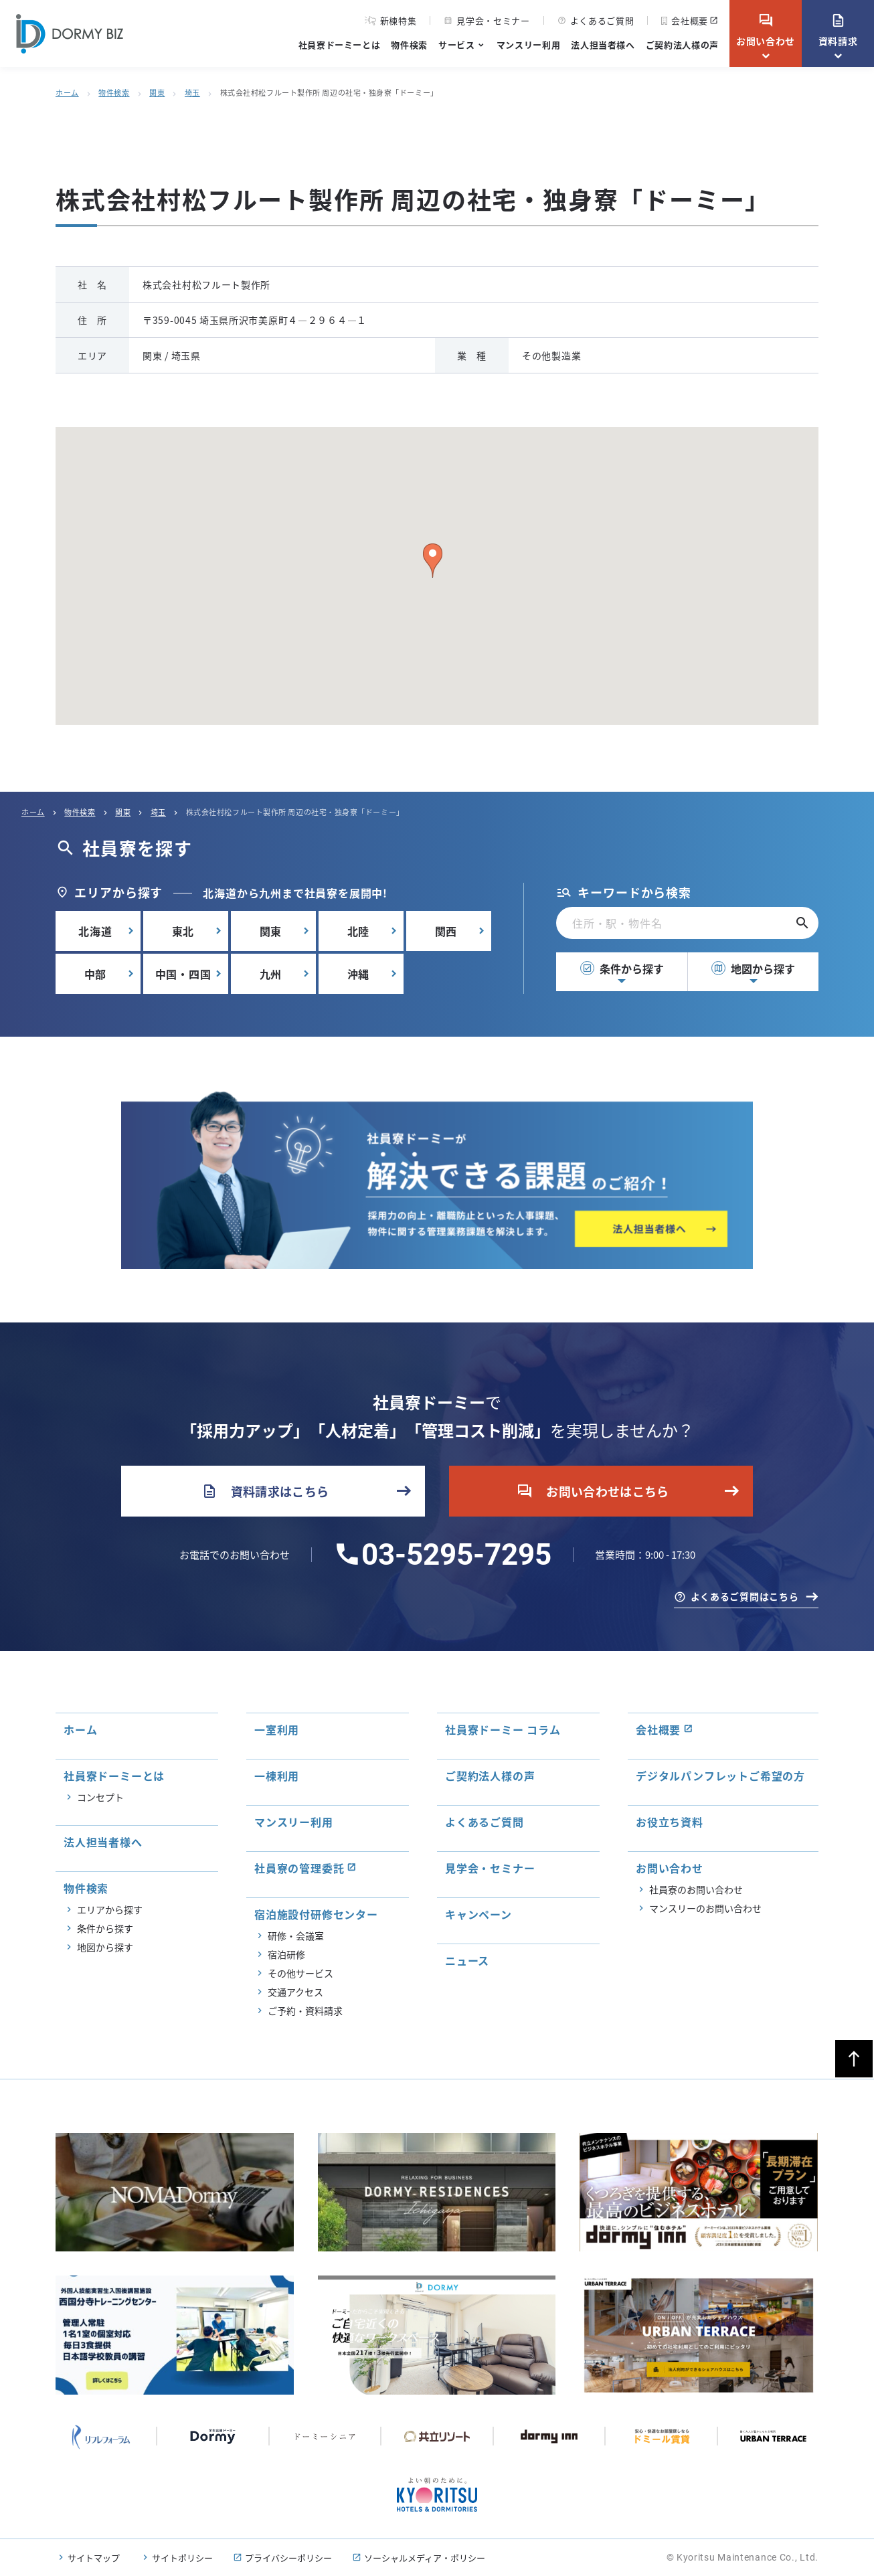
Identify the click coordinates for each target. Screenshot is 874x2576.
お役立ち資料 (669, 1822)
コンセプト (100, 1797)
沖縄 (358, 974)
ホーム (67, 92)
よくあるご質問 (595, 20)
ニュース (467, 1960)
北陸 (358, 931)
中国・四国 (183, 974)
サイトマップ (94, 2557)
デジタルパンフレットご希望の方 (720, 1776)
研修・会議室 (296, 1935)
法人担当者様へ (603, 44)
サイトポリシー (182, 2557)
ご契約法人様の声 (682, 44)
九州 (271, 974)
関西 (446, 931)
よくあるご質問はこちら (745, 1596)
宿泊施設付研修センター (316, 1914)
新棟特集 (391, 20)
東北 (183, 931)
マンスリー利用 (529, 44)
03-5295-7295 (456, 1554)
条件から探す (622, 968)
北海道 (95, 931)
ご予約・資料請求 (305, 2010)
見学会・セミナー (486, 20)
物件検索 (409, 44)
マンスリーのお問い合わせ (705, 1908)
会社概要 (684, 20)
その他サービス (300, 1973)
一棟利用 (276, 1776)
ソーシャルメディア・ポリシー (424, 2557)
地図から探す (753, 968)
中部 (95, 974)
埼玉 (192, 92)
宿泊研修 (286, 1954)
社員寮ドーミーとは (339, 44)
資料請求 (838, 30)
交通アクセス (295, 1991)
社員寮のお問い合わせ (696, 1889)
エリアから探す (110, 1909)
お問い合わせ (765, 30)
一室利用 (276, 1729)
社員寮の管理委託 (299, 1868)
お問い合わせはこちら (593, 1491)
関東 (157, 92)
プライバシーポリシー (288, 2557)
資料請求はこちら (265, 1491)
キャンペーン (478, 1914)
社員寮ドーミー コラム (503, 1729)
